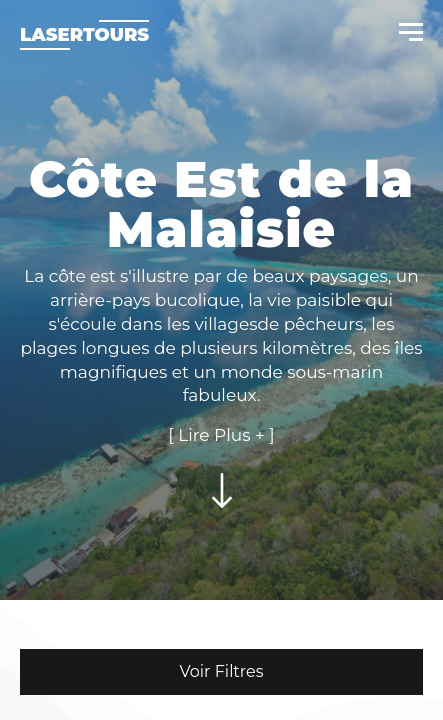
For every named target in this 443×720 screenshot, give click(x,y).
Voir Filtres (221, 671)
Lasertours (84, 35)
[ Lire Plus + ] (221, 435)
